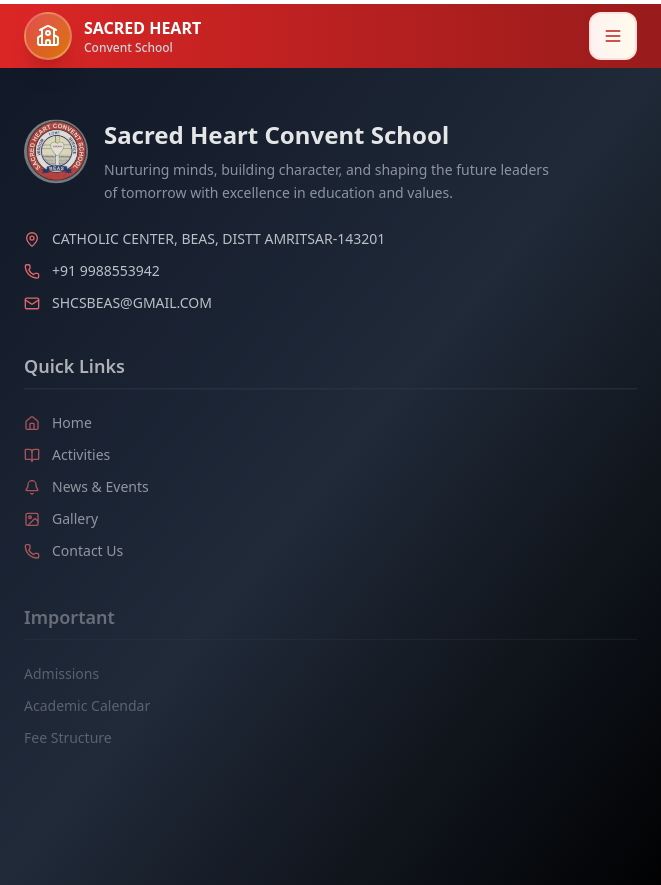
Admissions (61, 676)
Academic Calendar (87, 708)
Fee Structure (68, 740)
